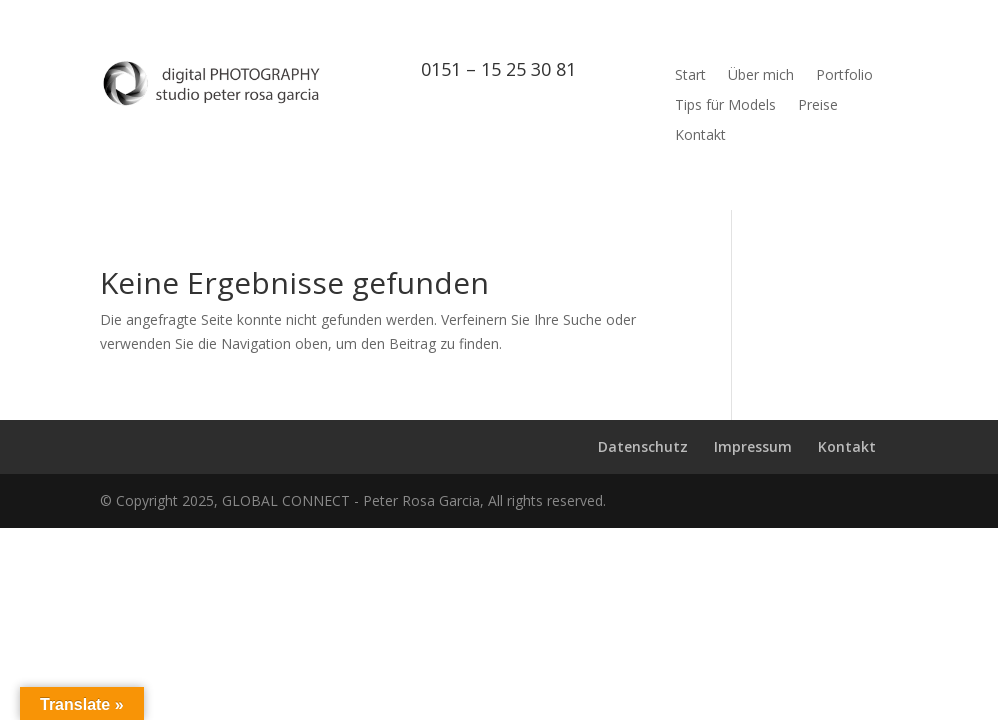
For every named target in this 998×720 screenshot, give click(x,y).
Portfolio (844, 76)
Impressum (753, 446)
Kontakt (700, 136)
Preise (818, 106)
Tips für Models (725, 106)
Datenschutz (643, 446)
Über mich (761, 76)
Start (690, 76)
